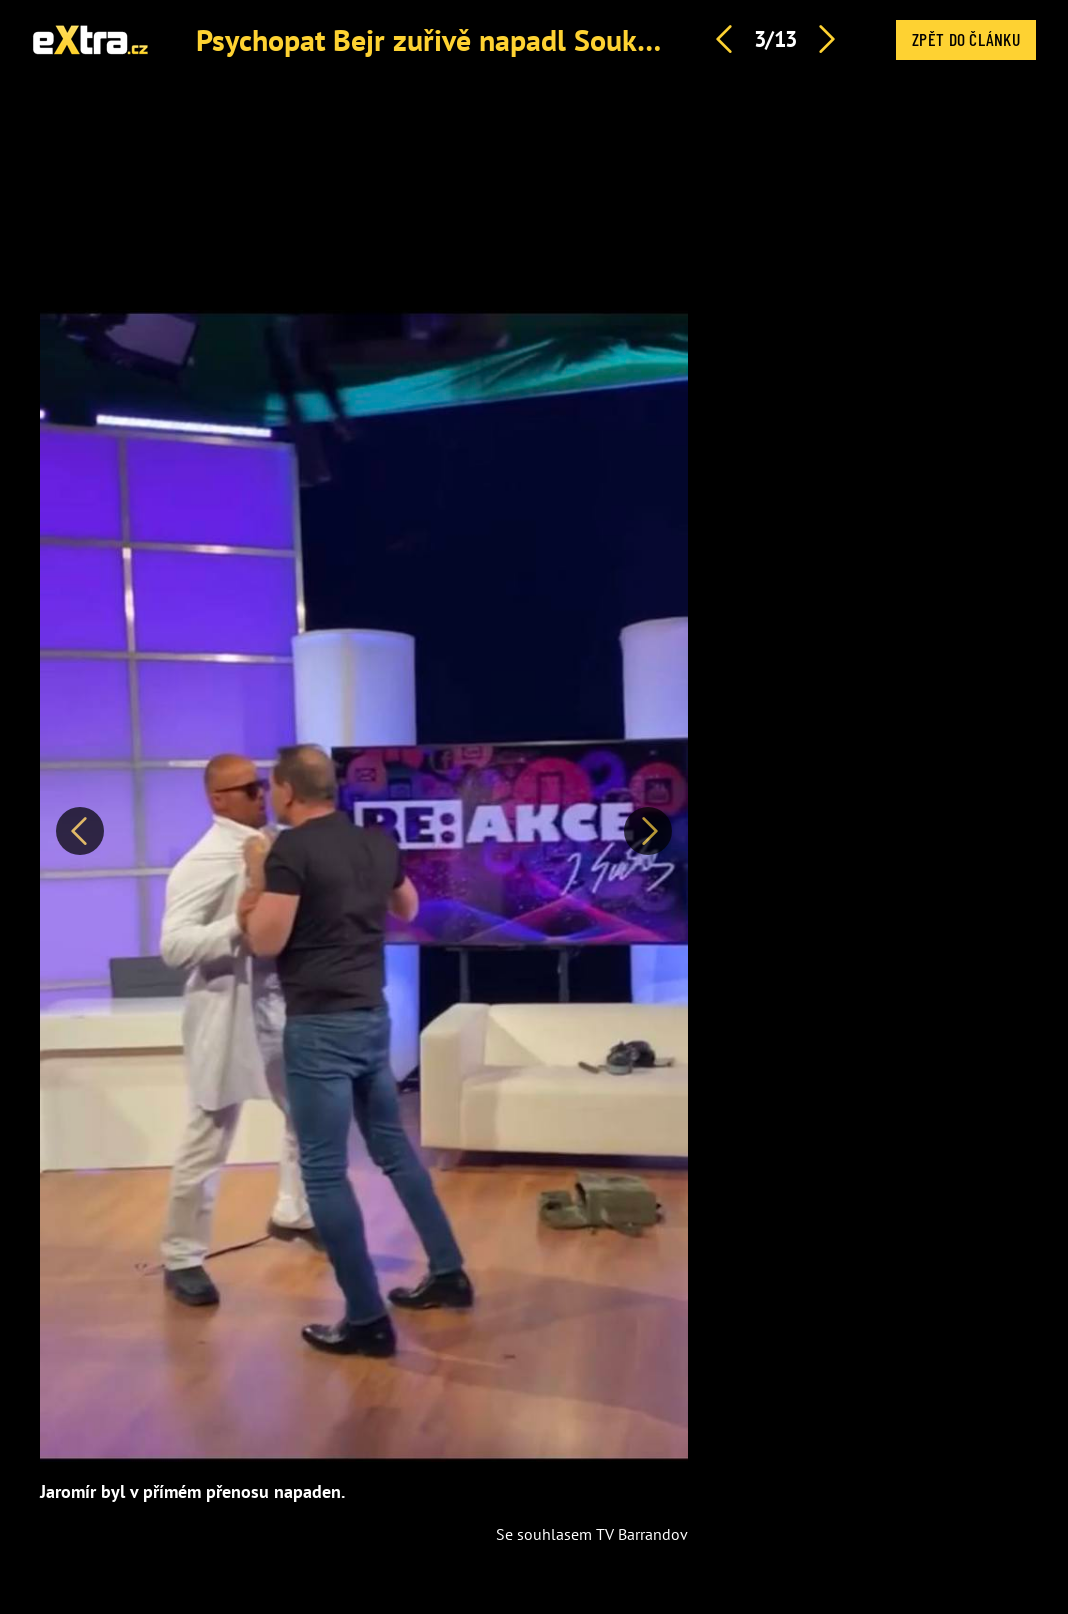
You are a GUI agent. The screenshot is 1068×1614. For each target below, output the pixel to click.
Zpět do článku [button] (966, 39)
